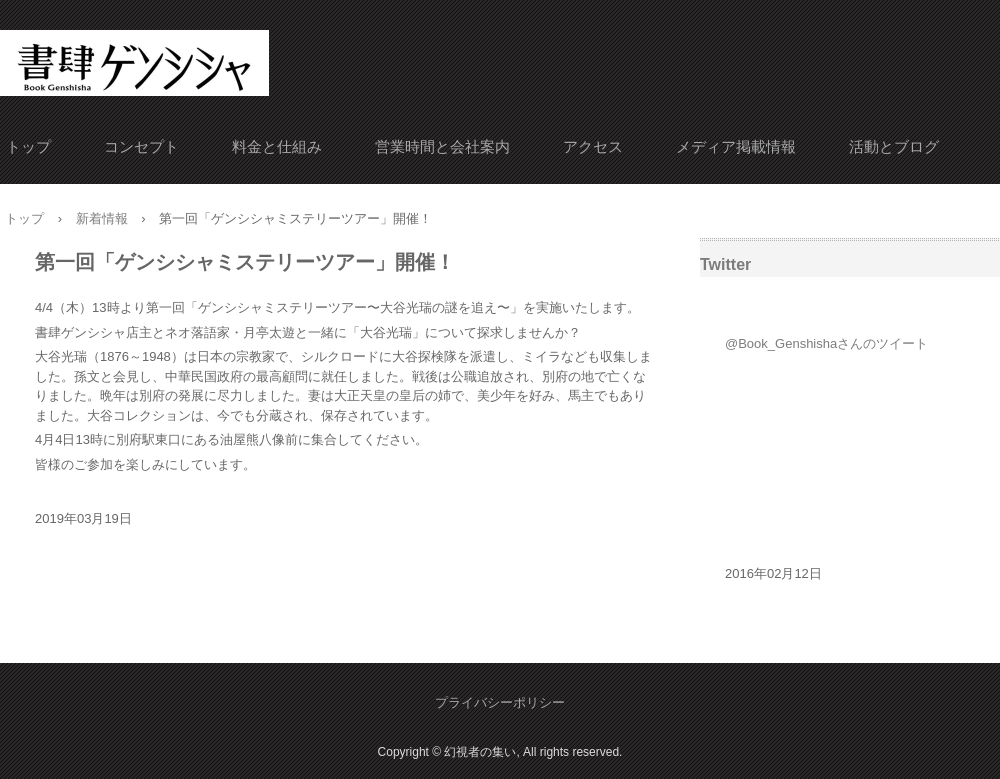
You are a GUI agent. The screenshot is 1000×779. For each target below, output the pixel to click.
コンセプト (141, 146)
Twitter (725, 264)
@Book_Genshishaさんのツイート (826, 343)
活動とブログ (894, 146)
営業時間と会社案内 (442, 146)
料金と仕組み (277, 146)
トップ (28, 146)
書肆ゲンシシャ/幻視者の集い (132, 58)
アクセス (593, 146)
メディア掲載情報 (736, 146)
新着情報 (102, 218)
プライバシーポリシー (500, 702)
